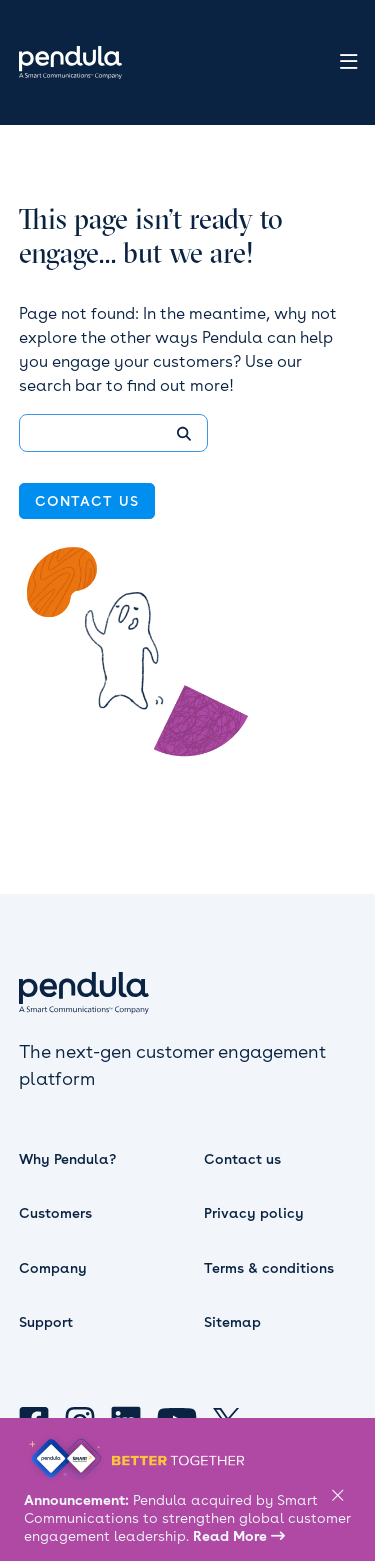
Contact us (242, 1159)
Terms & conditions (269, 1268)
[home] (65, 62)
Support (46, 1322)
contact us (87, 501)
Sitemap (232, 1322)
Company (53, 1268)
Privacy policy (254, 1213)
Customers (55, 1213)
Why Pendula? (67, 1159)
